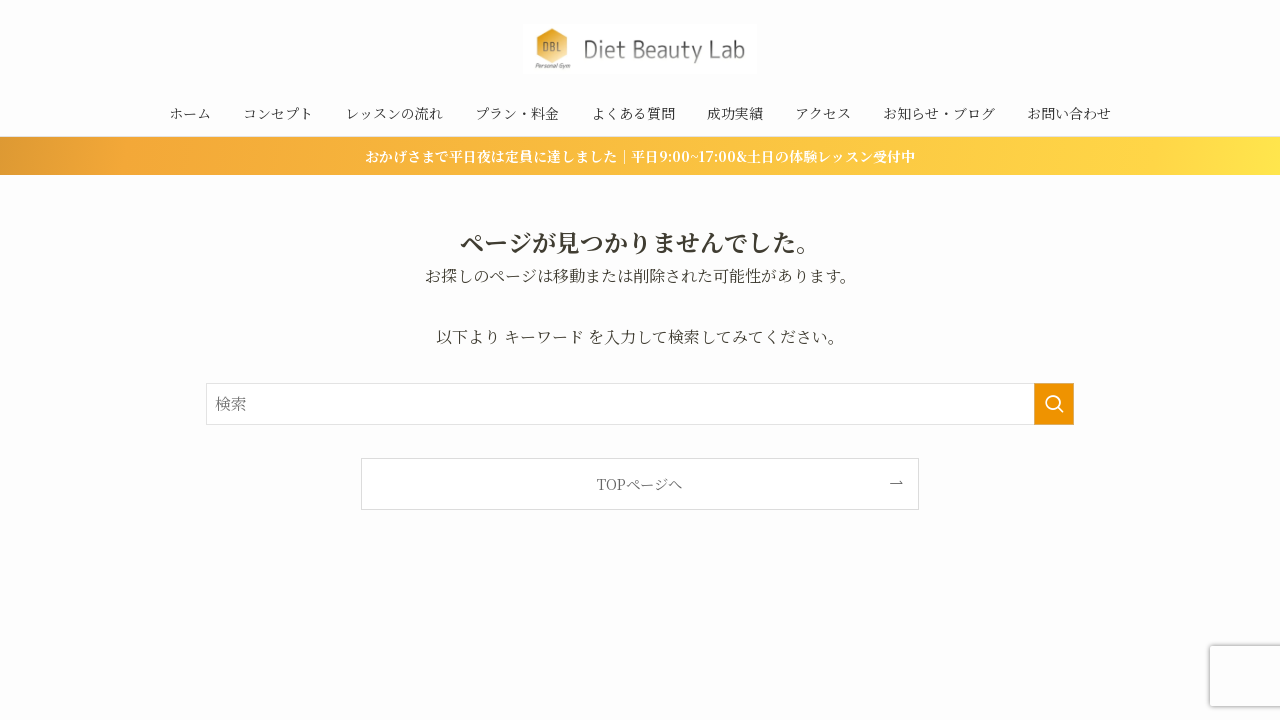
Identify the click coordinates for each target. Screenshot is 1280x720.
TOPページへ (639, 483)
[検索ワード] (640, 404)
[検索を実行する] (1054, 404)
